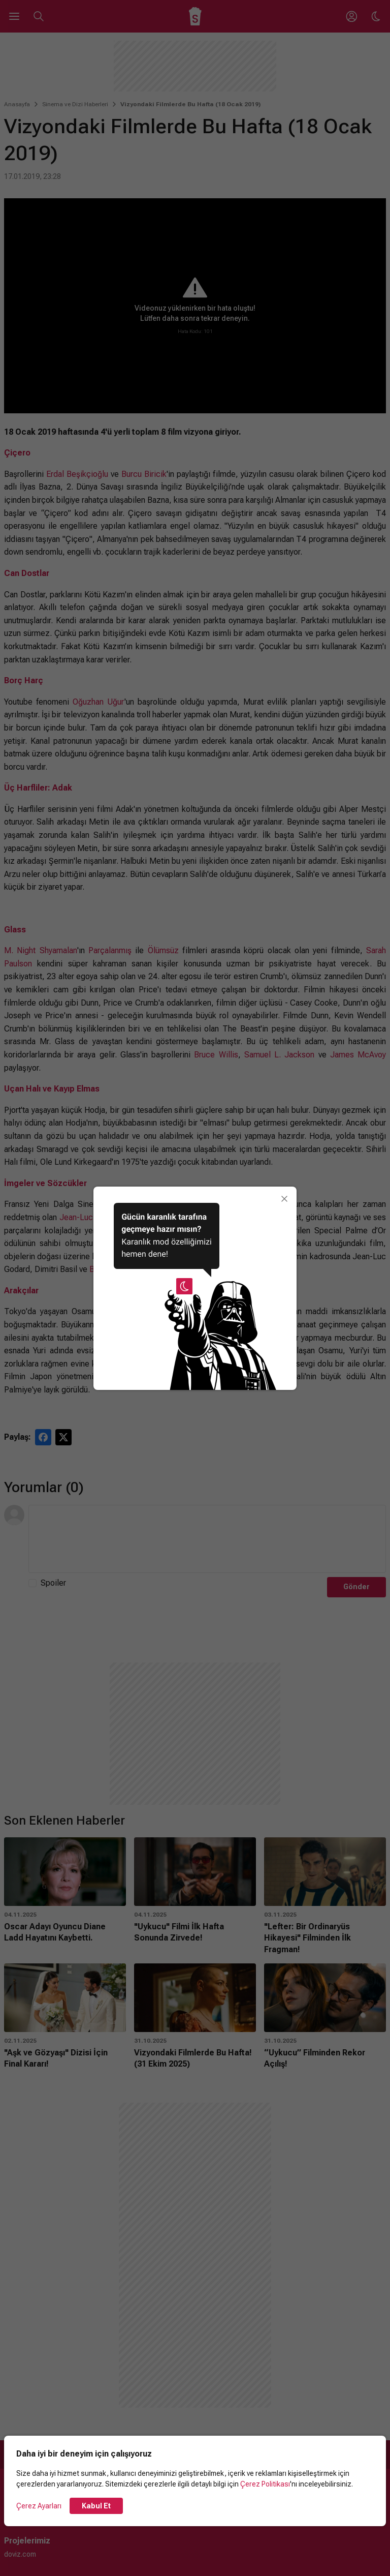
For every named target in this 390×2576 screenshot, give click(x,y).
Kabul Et (96, 2506)
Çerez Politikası (265, 2484)
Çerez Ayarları (38, 2506)
